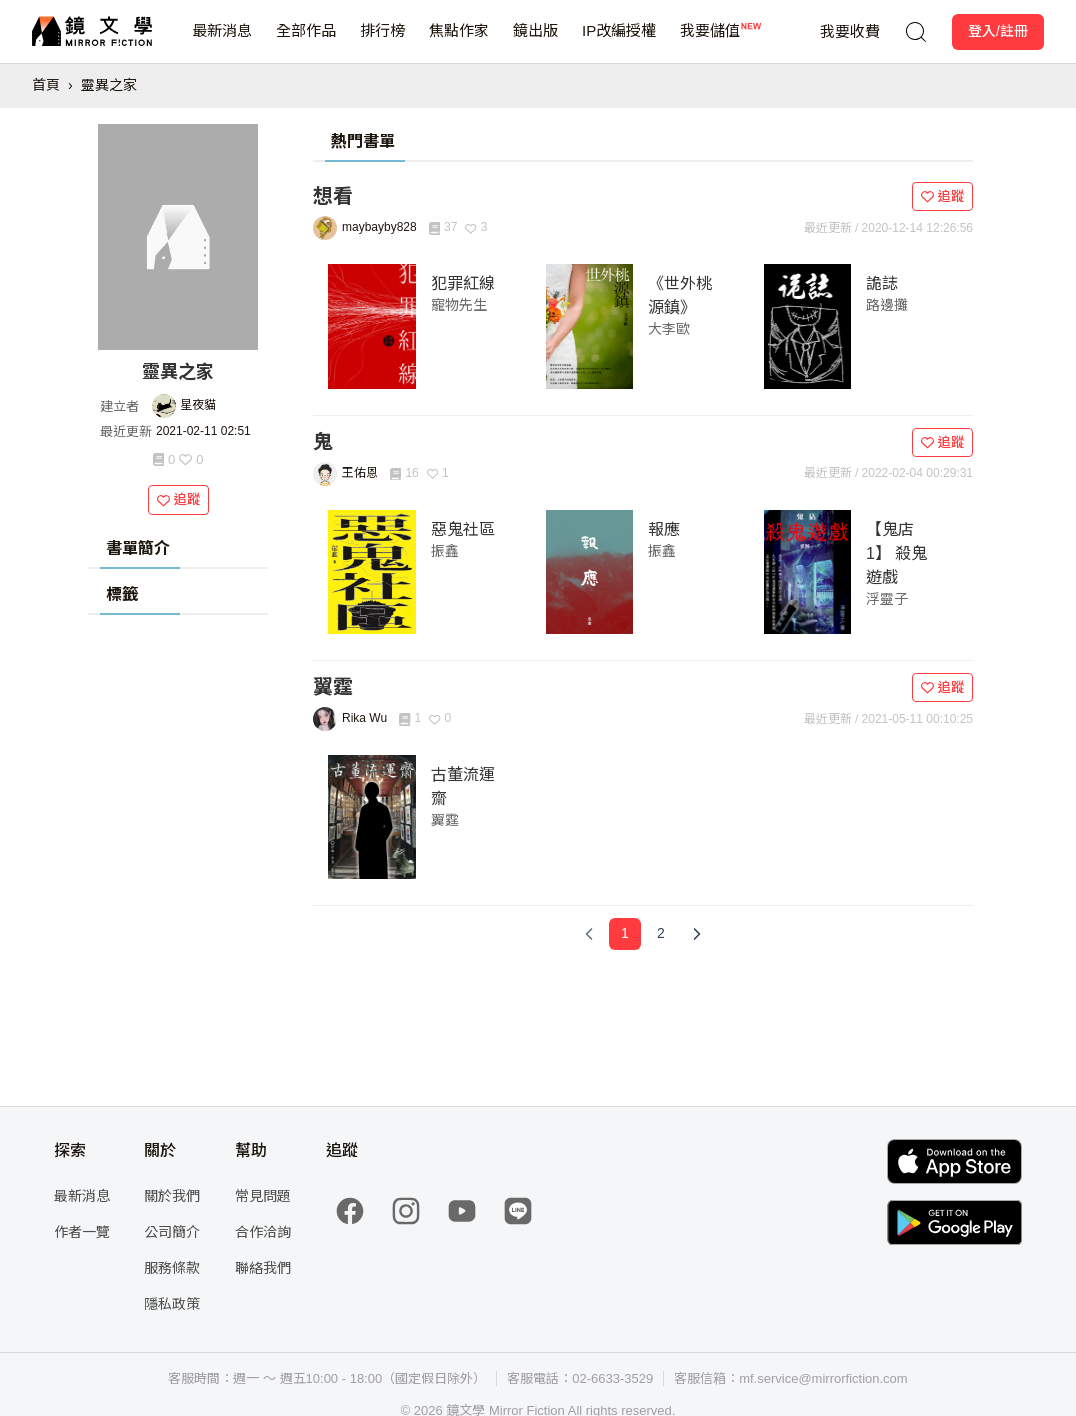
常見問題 (263, 1196)
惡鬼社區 (463, 529)
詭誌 (882, 283)
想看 (333, 196)
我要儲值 (710, 42)
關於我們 (172, 1196)
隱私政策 (172, 1304)
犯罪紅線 (463, 283)
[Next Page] (697, 934)
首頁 (46, 85)
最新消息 (222, 42)
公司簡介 (172, 1232)
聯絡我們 (263, 1268)
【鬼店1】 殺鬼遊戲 (896, 553)
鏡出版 (535, 42)
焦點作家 (459, 42)
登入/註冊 (998, 31)
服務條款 (172, 1268)
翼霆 (333, 687)
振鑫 (445, 551)
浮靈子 (887, 599)
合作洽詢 (263, 1232)
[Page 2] (661, 934)
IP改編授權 (619, 42)
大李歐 (669, 329)
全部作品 (306, 42)
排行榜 (382, 42)
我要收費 (850, 31)
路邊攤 (887, 305)
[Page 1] (625, 934)
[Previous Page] (589, 934)
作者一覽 (82, 1232)
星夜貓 (198, 405)
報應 (664, 529)
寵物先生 (459, 305)
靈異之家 (109, 85)
